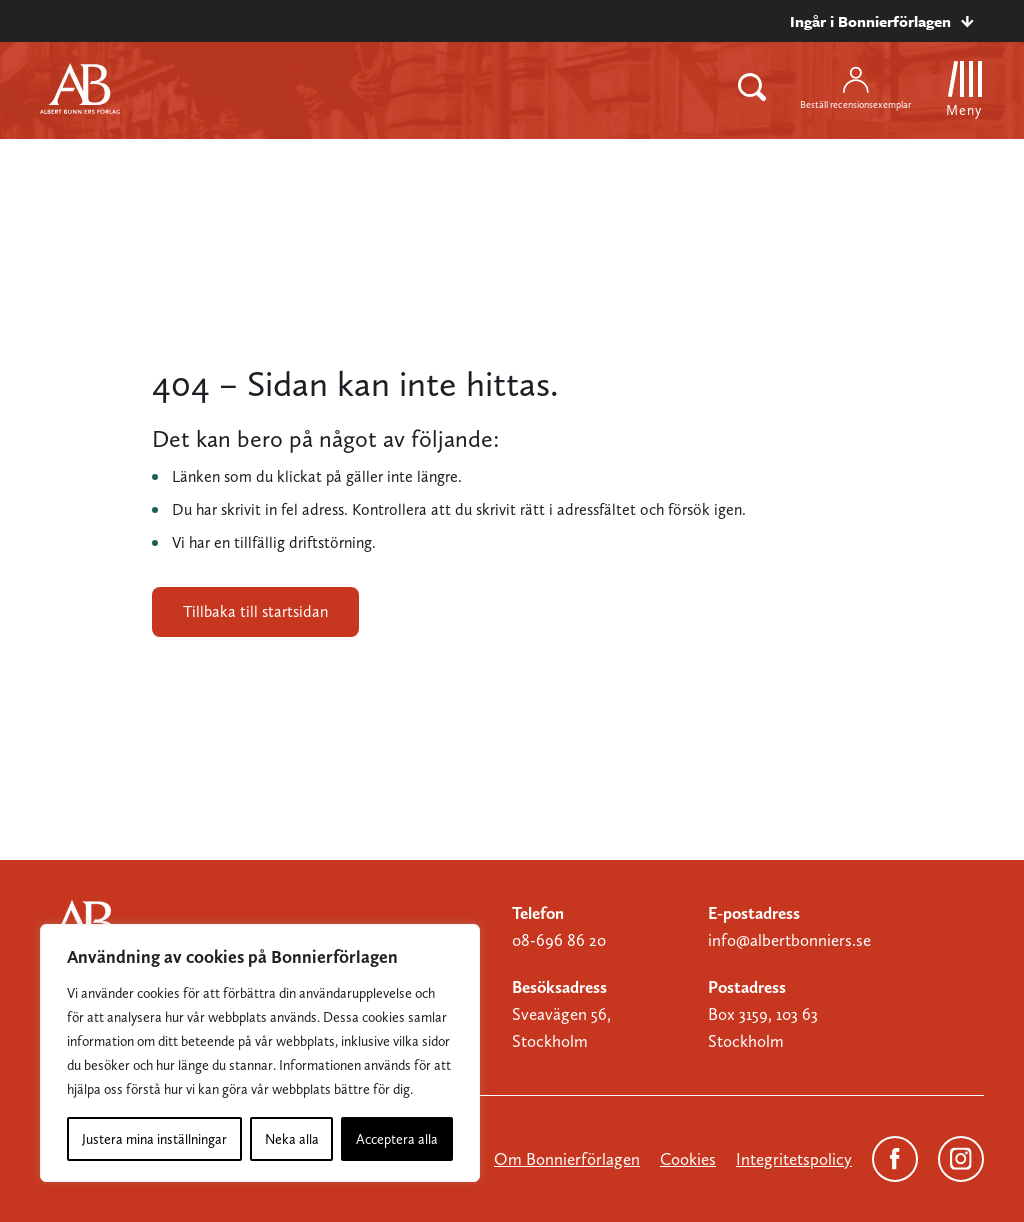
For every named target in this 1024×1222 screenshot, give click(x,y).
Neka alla (292, 1139)
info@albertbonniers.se (789, 940)
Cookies (688, 1159)
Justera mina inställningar (154, 1139)
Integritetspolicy (794, 1159)
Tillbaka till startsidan (255, 611)
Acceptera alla (397, 1139)
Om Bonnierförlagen (567, 1159)
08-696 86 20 (559, 940)
